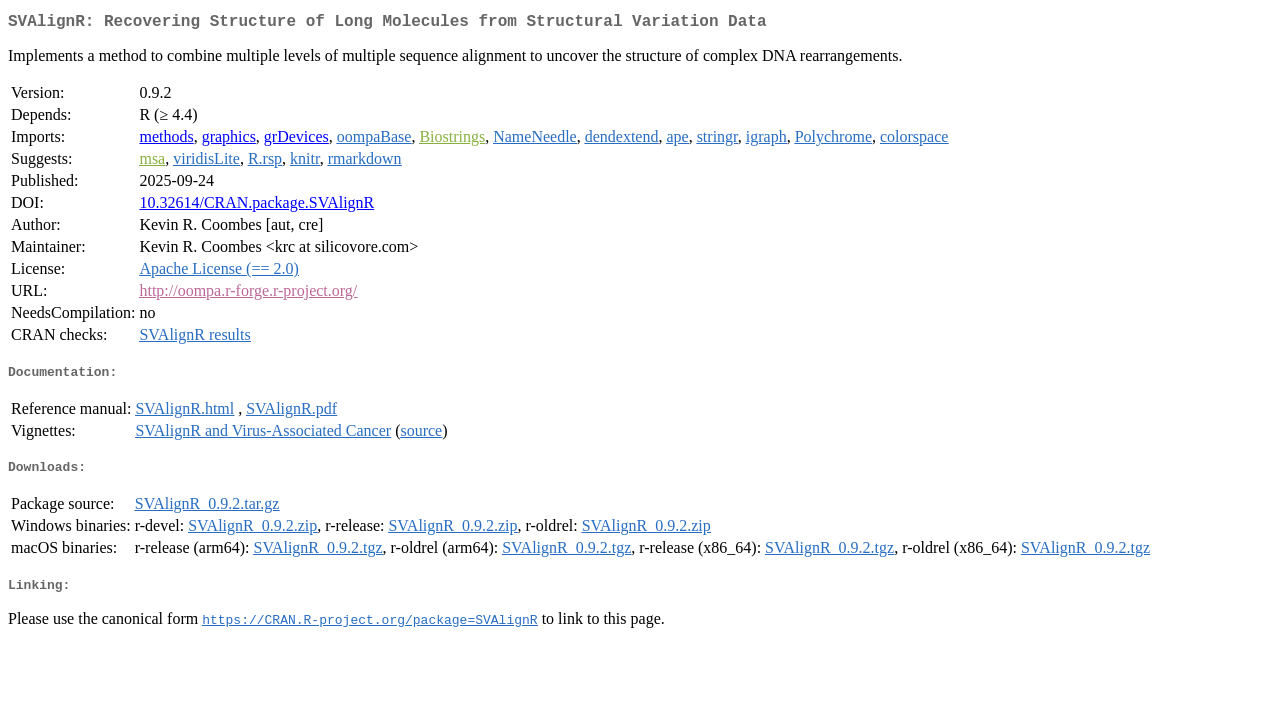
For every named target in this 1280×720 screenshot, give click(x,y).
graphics (229, 140)
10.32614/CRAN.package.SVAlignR (256, 206)
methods (166, 140)
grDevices (296, 140)
